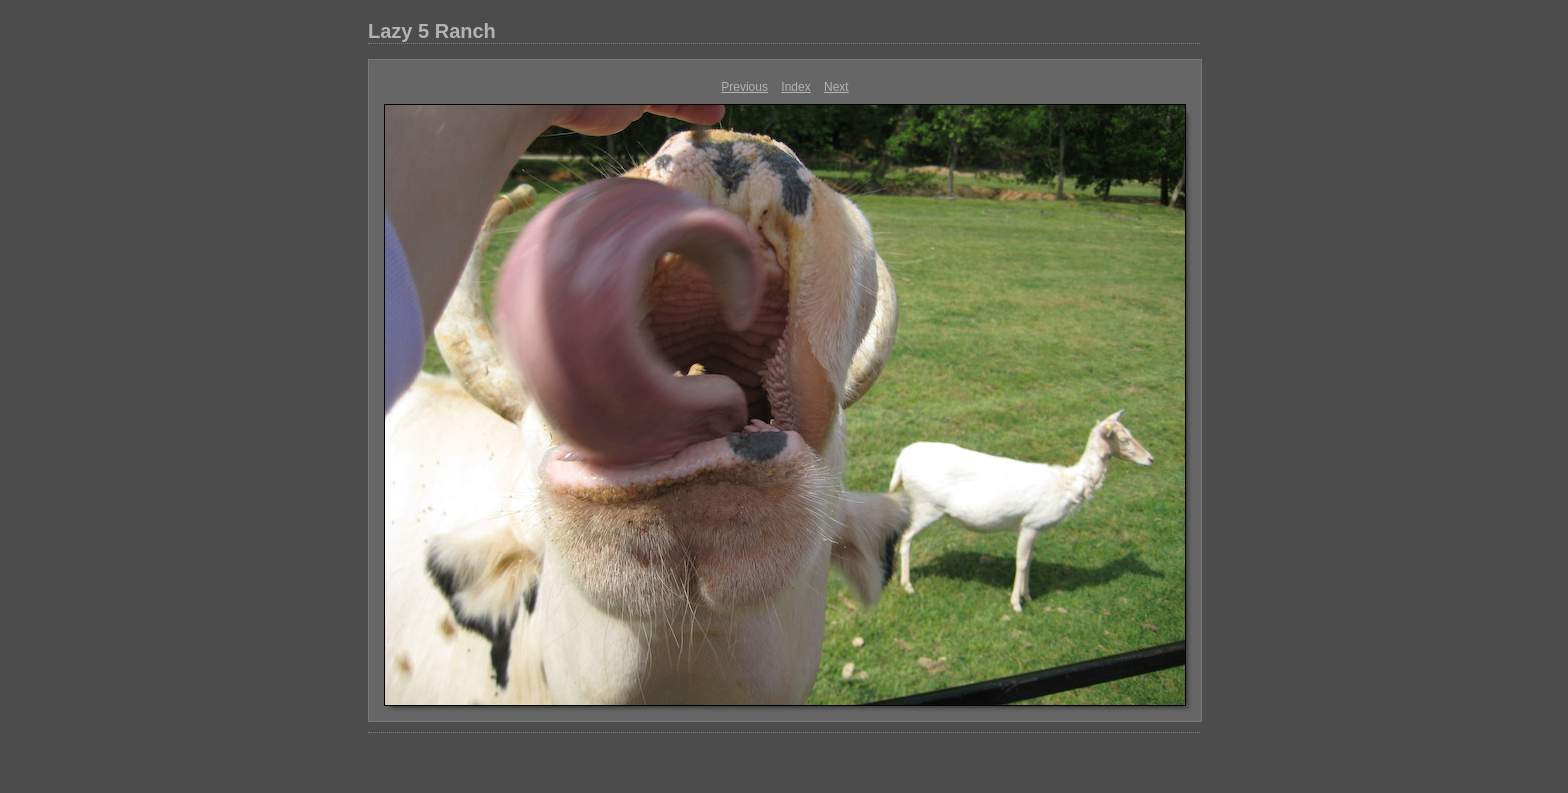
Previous (744, 87)
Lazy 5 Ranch (432, 31)
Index (795, 87)
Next (836, 87)
